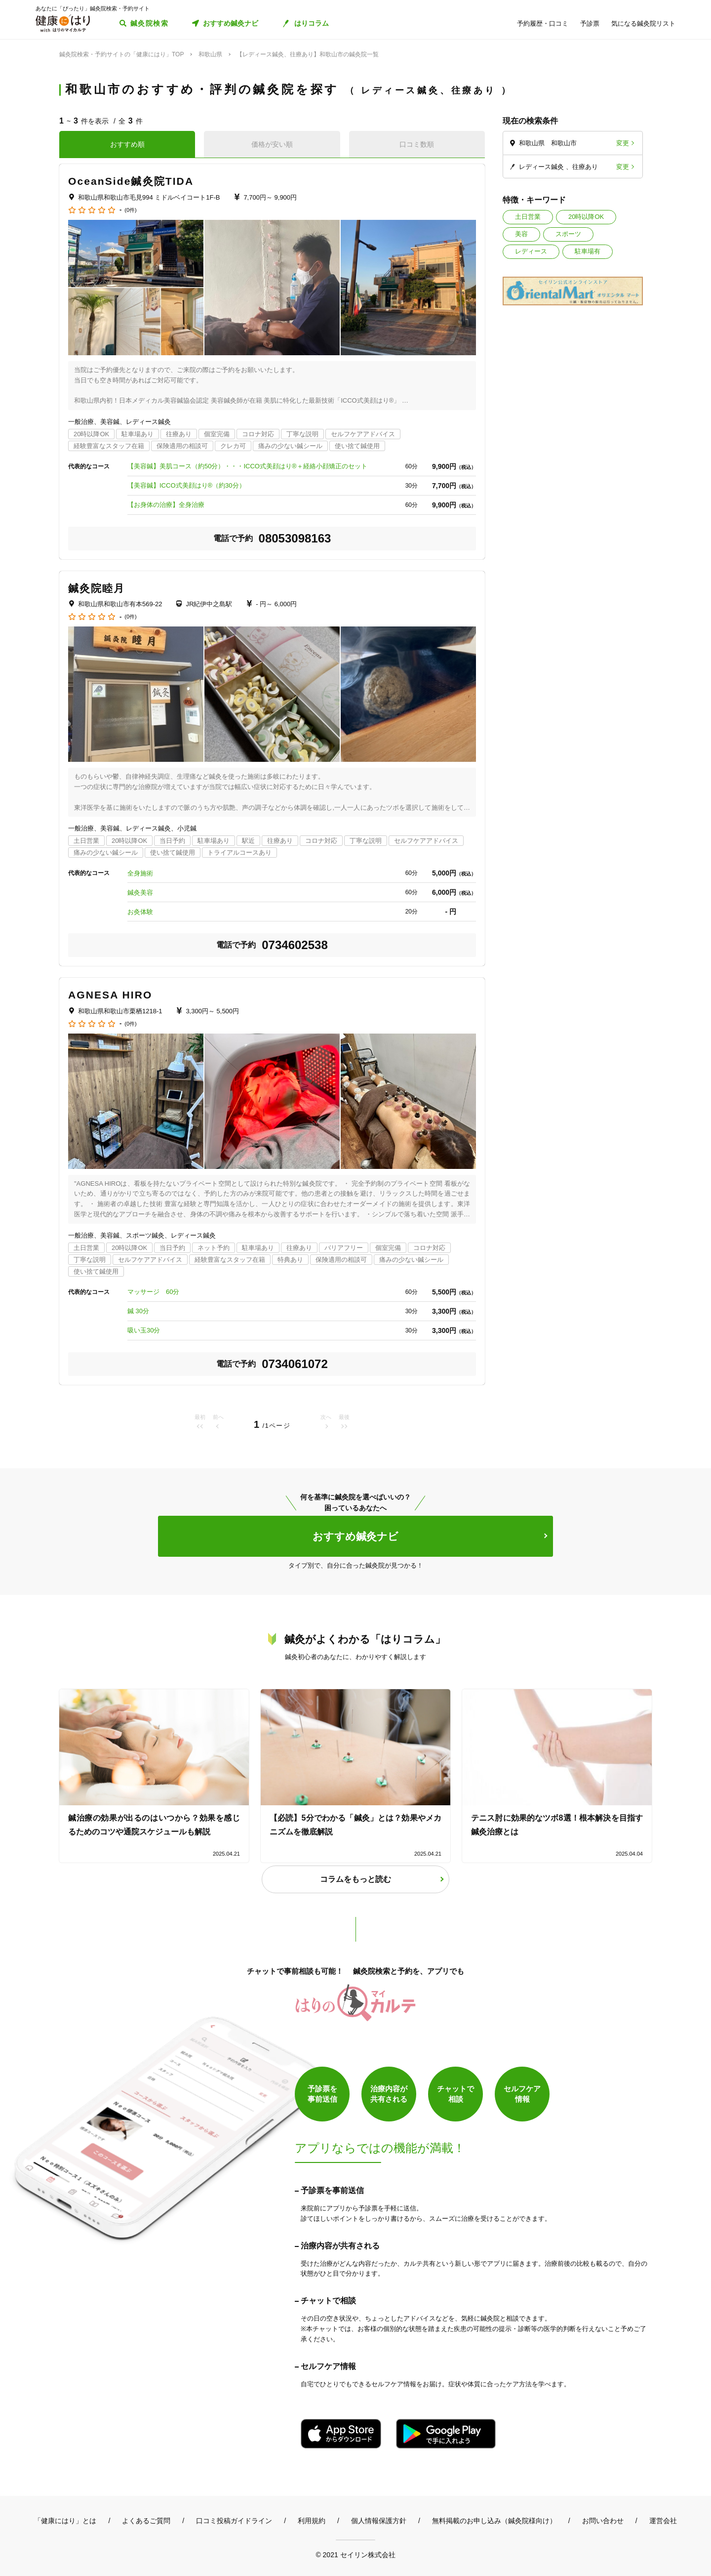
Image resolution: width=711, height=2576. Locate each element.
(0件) (130, 210)
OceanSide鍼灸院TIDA (131, 181)
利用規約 (311, 2521)
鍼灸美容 (140, 892)
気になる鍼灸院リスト (643, 23)
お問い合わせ (603, 2521)
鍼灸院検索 (149, 23)
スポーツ (568, 234)
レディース (531, 251)
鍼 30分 (138, 1311)
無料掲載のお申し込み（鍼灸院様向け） (494, 2521)
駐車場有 (587, 251)
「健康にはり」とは (65, 2521)
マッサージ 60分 (153, 1291)
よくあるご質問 (146, 2521)
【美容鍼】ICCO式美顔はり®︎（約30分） (186, 485)
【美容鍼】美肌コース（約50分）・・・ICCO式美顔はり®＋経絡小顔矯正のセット (247, 466)
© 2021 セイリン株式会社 (355, 2554)
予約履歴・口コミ (542, 23)
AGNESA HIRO (110, 994)
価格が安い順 (272, 144)
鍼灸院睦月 (96, 588)
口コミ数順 (416, 144)
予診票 (589, 23)
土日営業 (528, 216)
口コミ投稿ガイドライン (234, 2521)
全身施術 (140, 873)
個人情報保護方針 (378, 2521)
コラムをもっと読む (355, 1879)
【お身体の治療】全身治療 (165, 504)
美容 (521, 234)
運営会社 (663, 2521)
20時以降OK (586, 216)
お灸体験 (140, 912)
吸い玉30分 (143, 1330)
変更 (622, 143)
